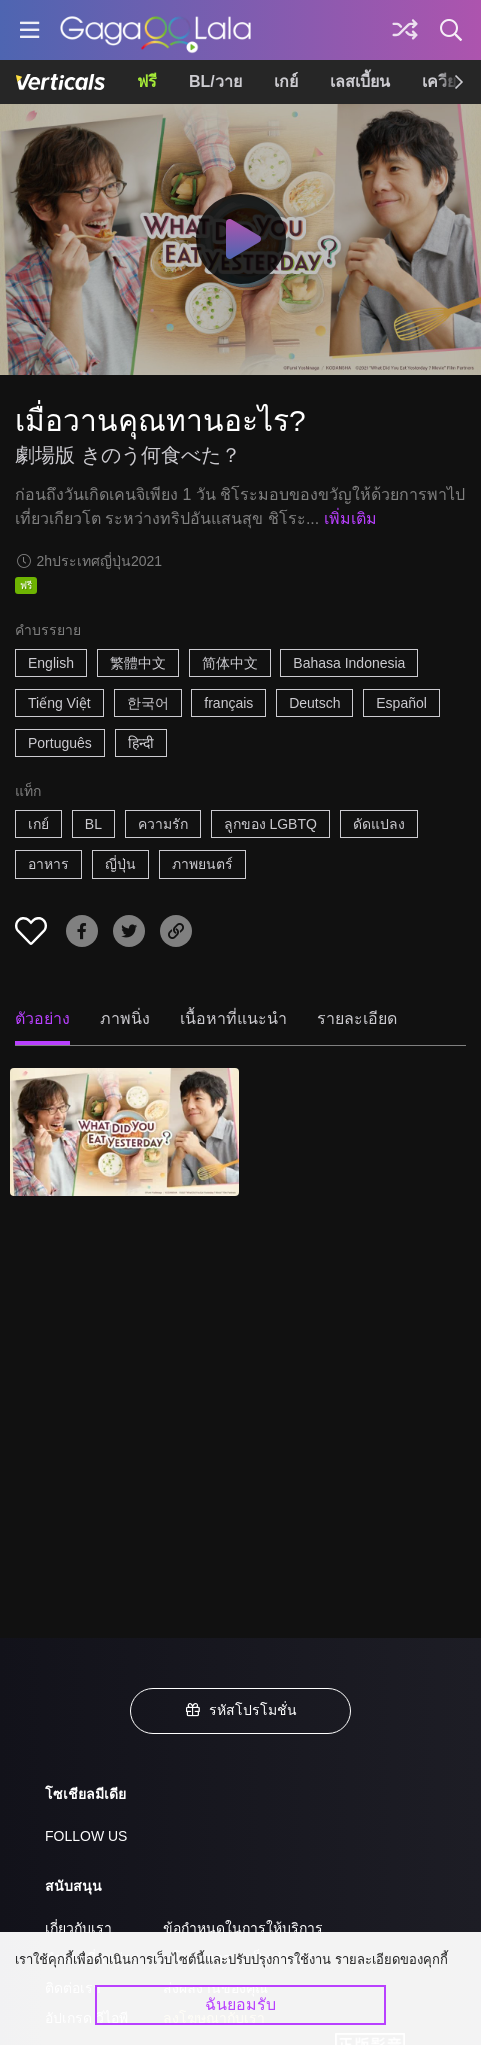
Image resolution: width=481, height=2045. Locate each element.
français (228, 703)
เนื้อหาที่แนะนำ (233, 1018)
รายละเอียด (357, 1018)
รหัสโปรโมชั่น (241, 1710)
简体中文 (230, 663)
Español (401, 703)
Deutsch (314, 703)
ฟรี (147, 81)
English (51, 663)
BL (93, 824)
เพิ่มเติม (350, 518)
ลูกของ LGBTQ (270, 824)
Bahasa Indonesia (349, 663)
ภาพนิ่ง (125, 1018)
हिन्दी (141, 743)
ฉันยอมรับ (240, 2004)
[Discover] (405, 30)
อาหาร (48, 864)
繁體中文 (138, 663)
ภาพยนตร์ (202, 864)
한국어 (148, 703)
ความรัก (163, 824)
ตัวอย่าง (42, 1018)
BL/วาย (215, 81)
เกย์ (286, 81)
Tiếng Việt (59, 703)
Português (60, 743)
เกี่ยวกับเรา (78, 1928)
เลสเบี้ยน (360, 81)
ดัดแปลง (379, 824)
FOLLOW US (86, 1836)
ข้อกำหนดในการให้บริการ (243, 1928)
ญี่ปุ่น (120, 864)
